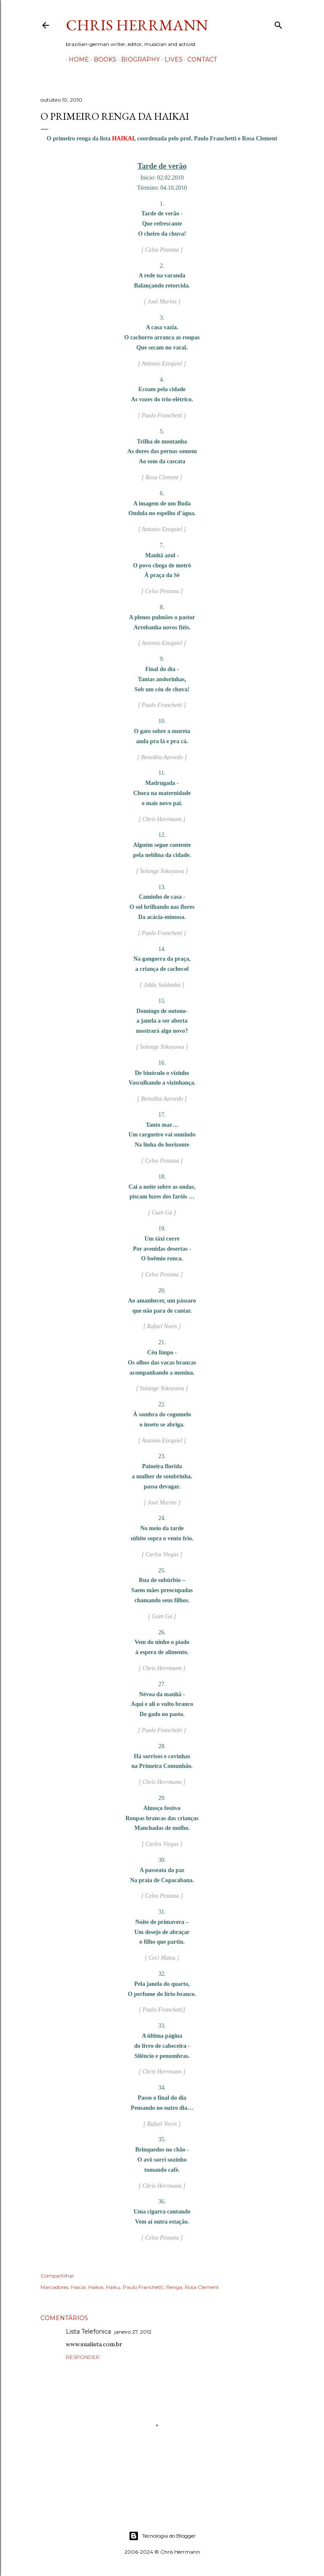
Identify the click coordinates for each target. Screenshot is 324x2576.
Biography (137, 59)
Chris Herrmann (137, 25)
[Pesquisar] (278, 23)
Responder (83, 2357)
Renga (174, 2287)
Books (102, 59)
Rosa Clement (202, 2287)
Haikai (95, 2287)
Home (76, 59)
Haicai (78, 2287)
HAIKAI (123, 138)
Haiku (113, 2287)
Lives (171, 59)
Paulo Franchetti (143, 2287)
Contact (199, 59)
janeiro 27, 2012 (132, 2332)
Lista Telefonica (88, 2331)
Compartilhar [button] (57, 2275)
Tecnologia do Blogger (162, 2536)
